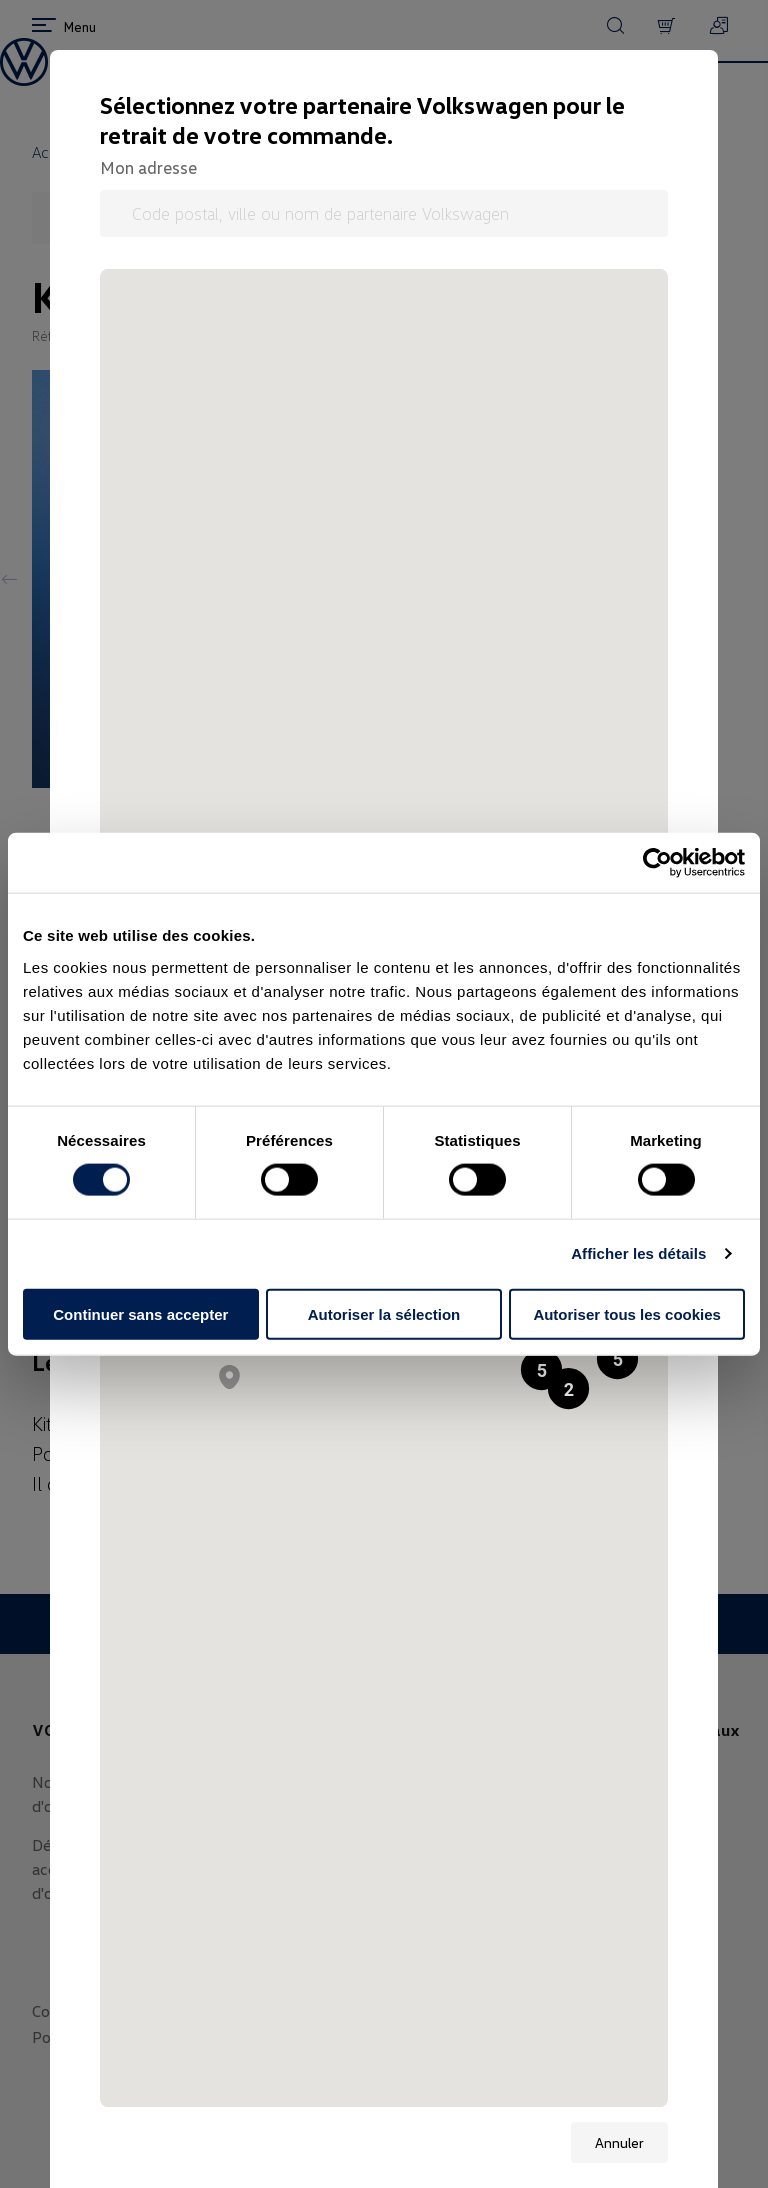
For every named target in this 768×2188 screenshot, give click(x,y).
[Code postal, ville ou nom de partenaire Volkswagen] (384, 213)
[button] (617, 1358)
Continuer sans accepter (140, 1313)
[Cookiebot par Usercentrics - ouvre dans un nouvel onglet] (657, 863)
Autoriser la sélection (384, 1313)
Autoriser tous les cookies (627, 1313)
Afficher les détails (638, 1253)
